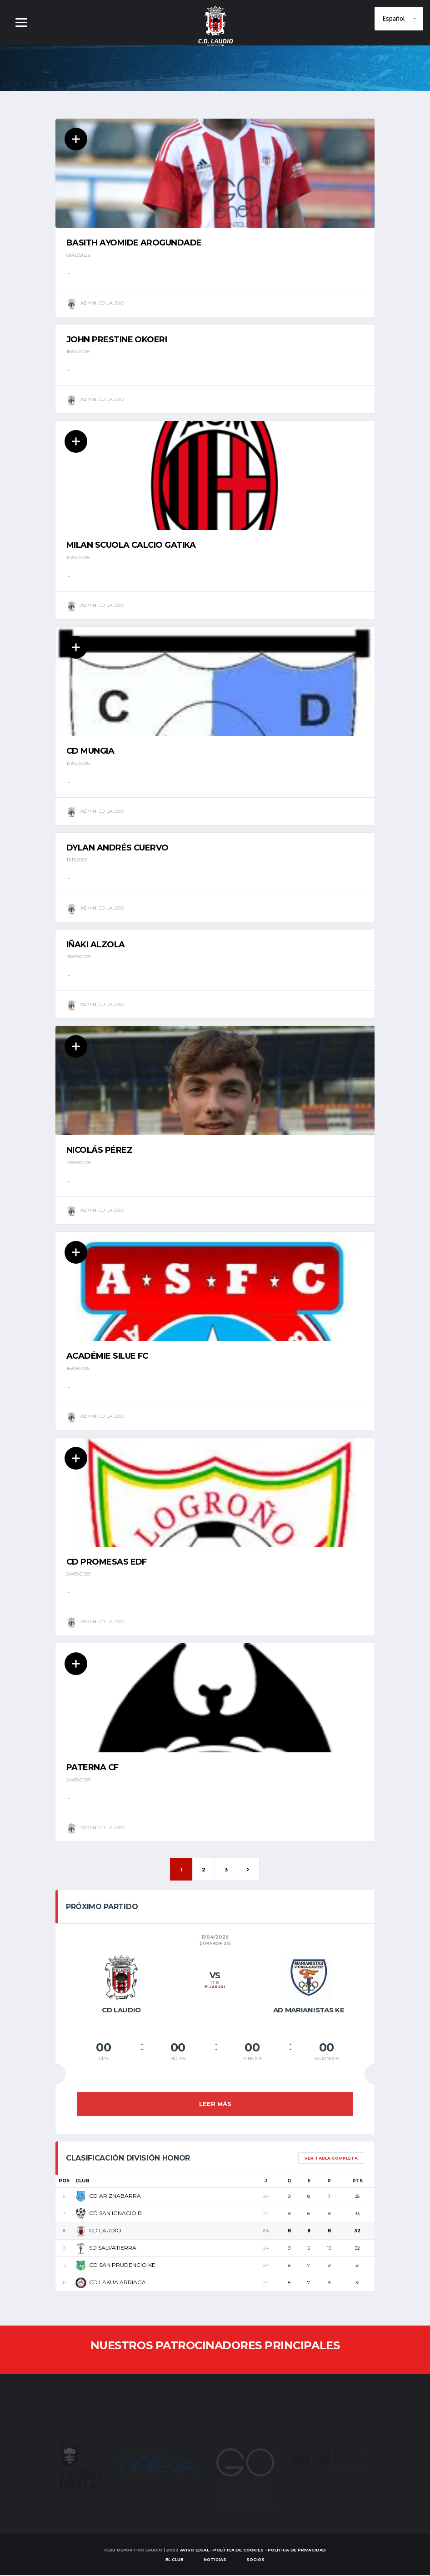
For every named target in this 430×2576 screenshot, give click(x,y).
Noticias (215, 2560)
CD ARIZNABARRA (108, 2196)
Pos (64, 2182)
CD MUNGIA (90, 751)
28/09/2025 (78, 957)
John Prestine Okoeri (116, 340)
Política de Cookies (238, 2551)
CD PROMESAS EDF (106, 1563)
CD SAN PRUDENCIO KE (115, 2265)
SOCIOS (255, 2560)
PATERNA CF (92, 1769)
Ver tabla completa (331, 2158)
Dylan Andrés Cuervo (117, 848)
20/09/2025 (78, 1163)
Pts (357, 2182)
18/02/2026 (78, 352)
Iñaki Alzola (95, 945)
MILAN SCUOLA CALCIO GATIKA (130, 545)
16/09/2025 (78, 1369)
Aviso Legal (194, 2551)
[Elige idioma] (399, 18)
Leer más (215, 2104)
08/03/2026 (78, 255)
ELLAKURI (215, 1988)
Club (82, 2182)
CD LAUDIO (98, 2231)
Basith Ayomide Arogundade (134, 243)
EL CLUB (174, 2560)
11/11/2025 (76, 860)
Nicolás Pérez (99, 1151)
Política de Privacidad (297, 2551)
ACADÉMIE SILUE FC (107, 1357)
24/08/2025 (78, 1575)
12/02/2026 (78, 558)
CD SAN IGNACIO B (108, 2214)
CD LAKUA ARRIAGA (110, 2283)
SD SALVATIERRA (105, 2248)
